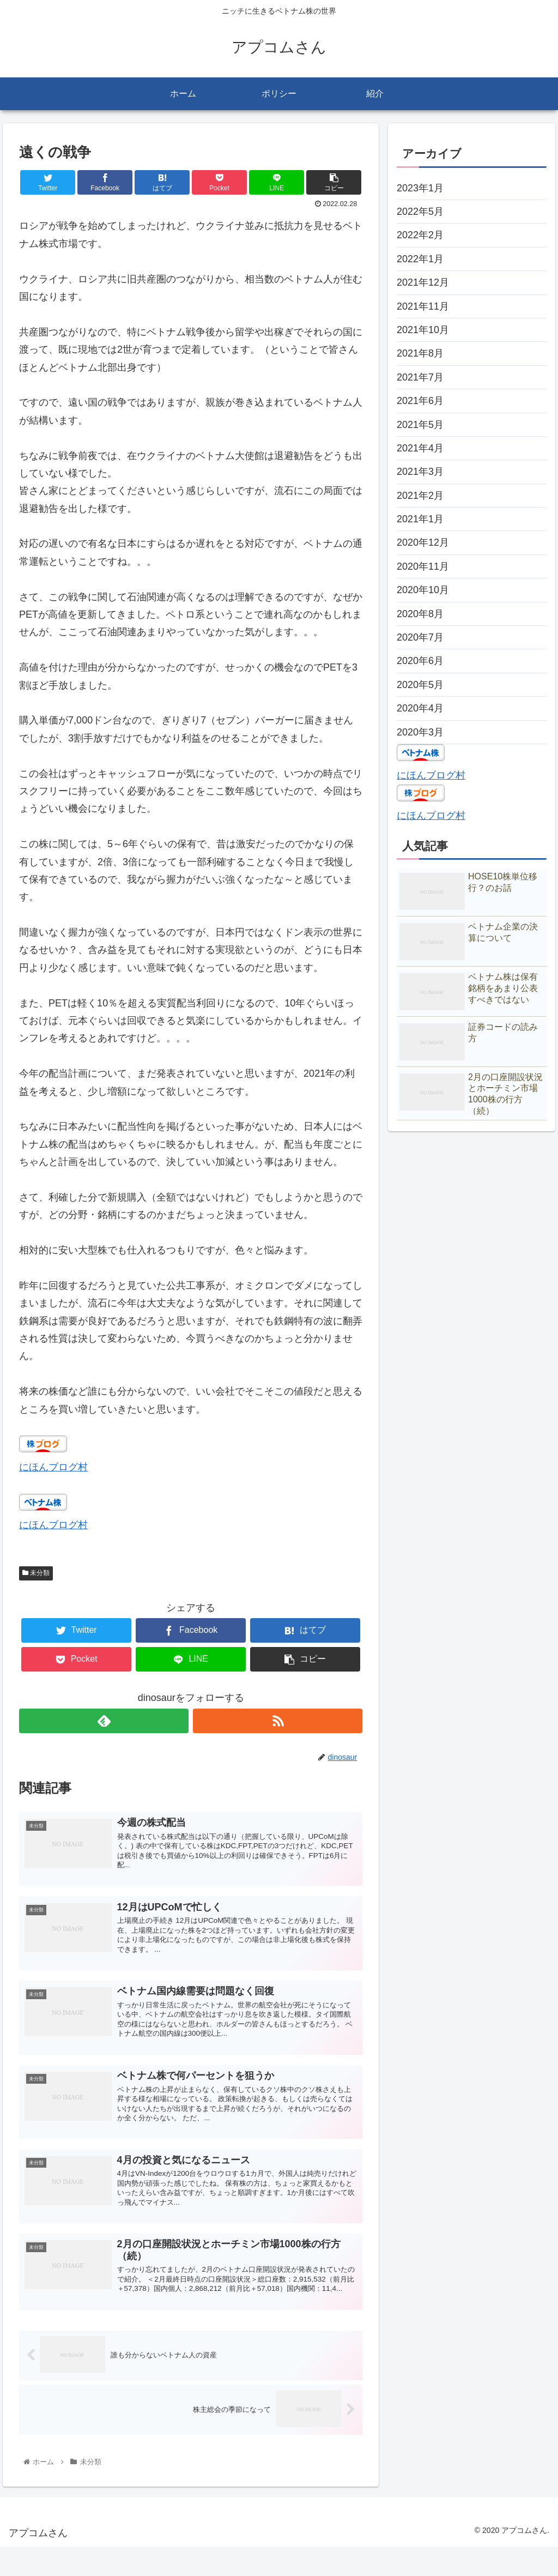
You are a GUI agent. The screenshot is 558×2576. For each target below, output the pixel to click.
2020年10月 (423, 589)
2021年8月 (420, 353)
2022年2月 (420, 235)
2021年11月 (423, 306)
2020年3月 (420, 732)
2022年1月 (420, 259)
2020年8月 (420, 613)
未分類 (36, 1573)
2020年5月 (420, 684)
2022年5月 (420, 211)
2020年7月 (420, 637)
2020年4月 (420, 708)
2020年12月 (423, 542)
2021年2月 (420, 495)
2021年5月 (420, 424)
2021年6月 (420, 400)
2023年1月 (420, 188)
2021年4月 (420, 448)
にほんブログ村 (53, 1467)
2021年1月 (420, 519)
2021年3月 (420, 471)
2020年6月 (420, 660)
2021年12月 (423, 282)
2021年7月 (420, 377)
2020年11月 (423, 566)
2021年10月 (423, 329)
